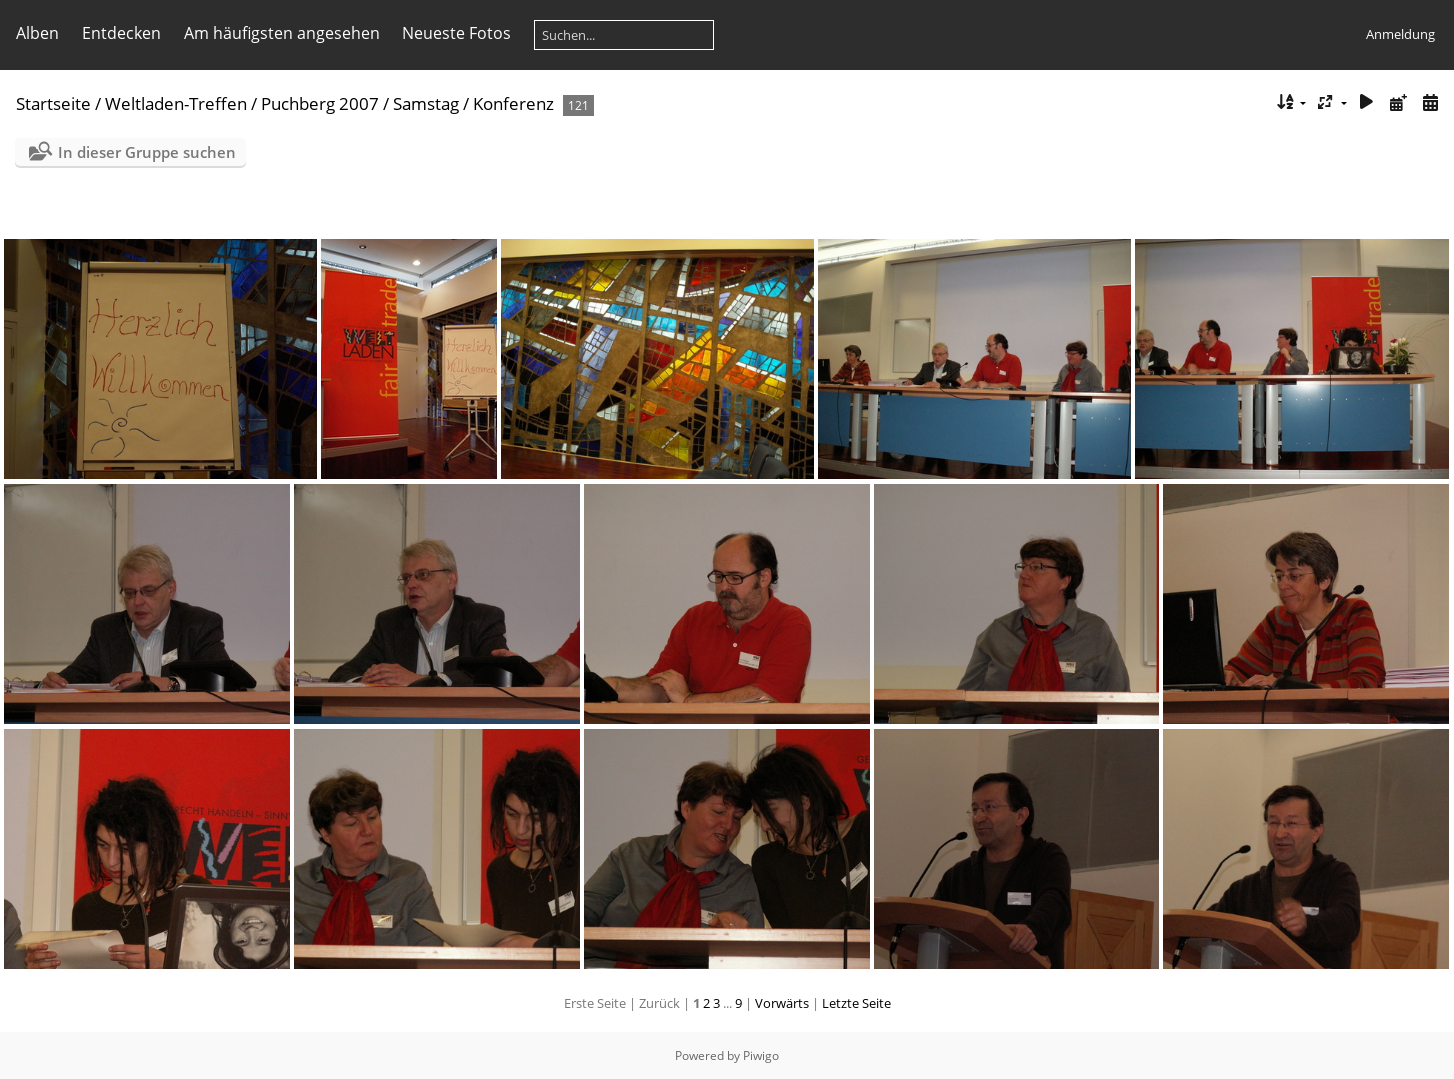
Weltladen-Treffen (176, 103)
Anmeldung (1400, 34)
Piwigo (761, 1055)
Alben (37, 33)
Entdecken (121, 33)
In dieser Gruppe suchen (147, 152)
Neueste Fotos (456, 33)
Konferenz (513, 103)
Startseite (53, 103)
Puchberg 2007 (320, 103)
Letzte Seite (856, 1003)
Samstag (426, 103)
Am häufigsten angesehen (282, 33)
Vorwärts (782, 1003)
